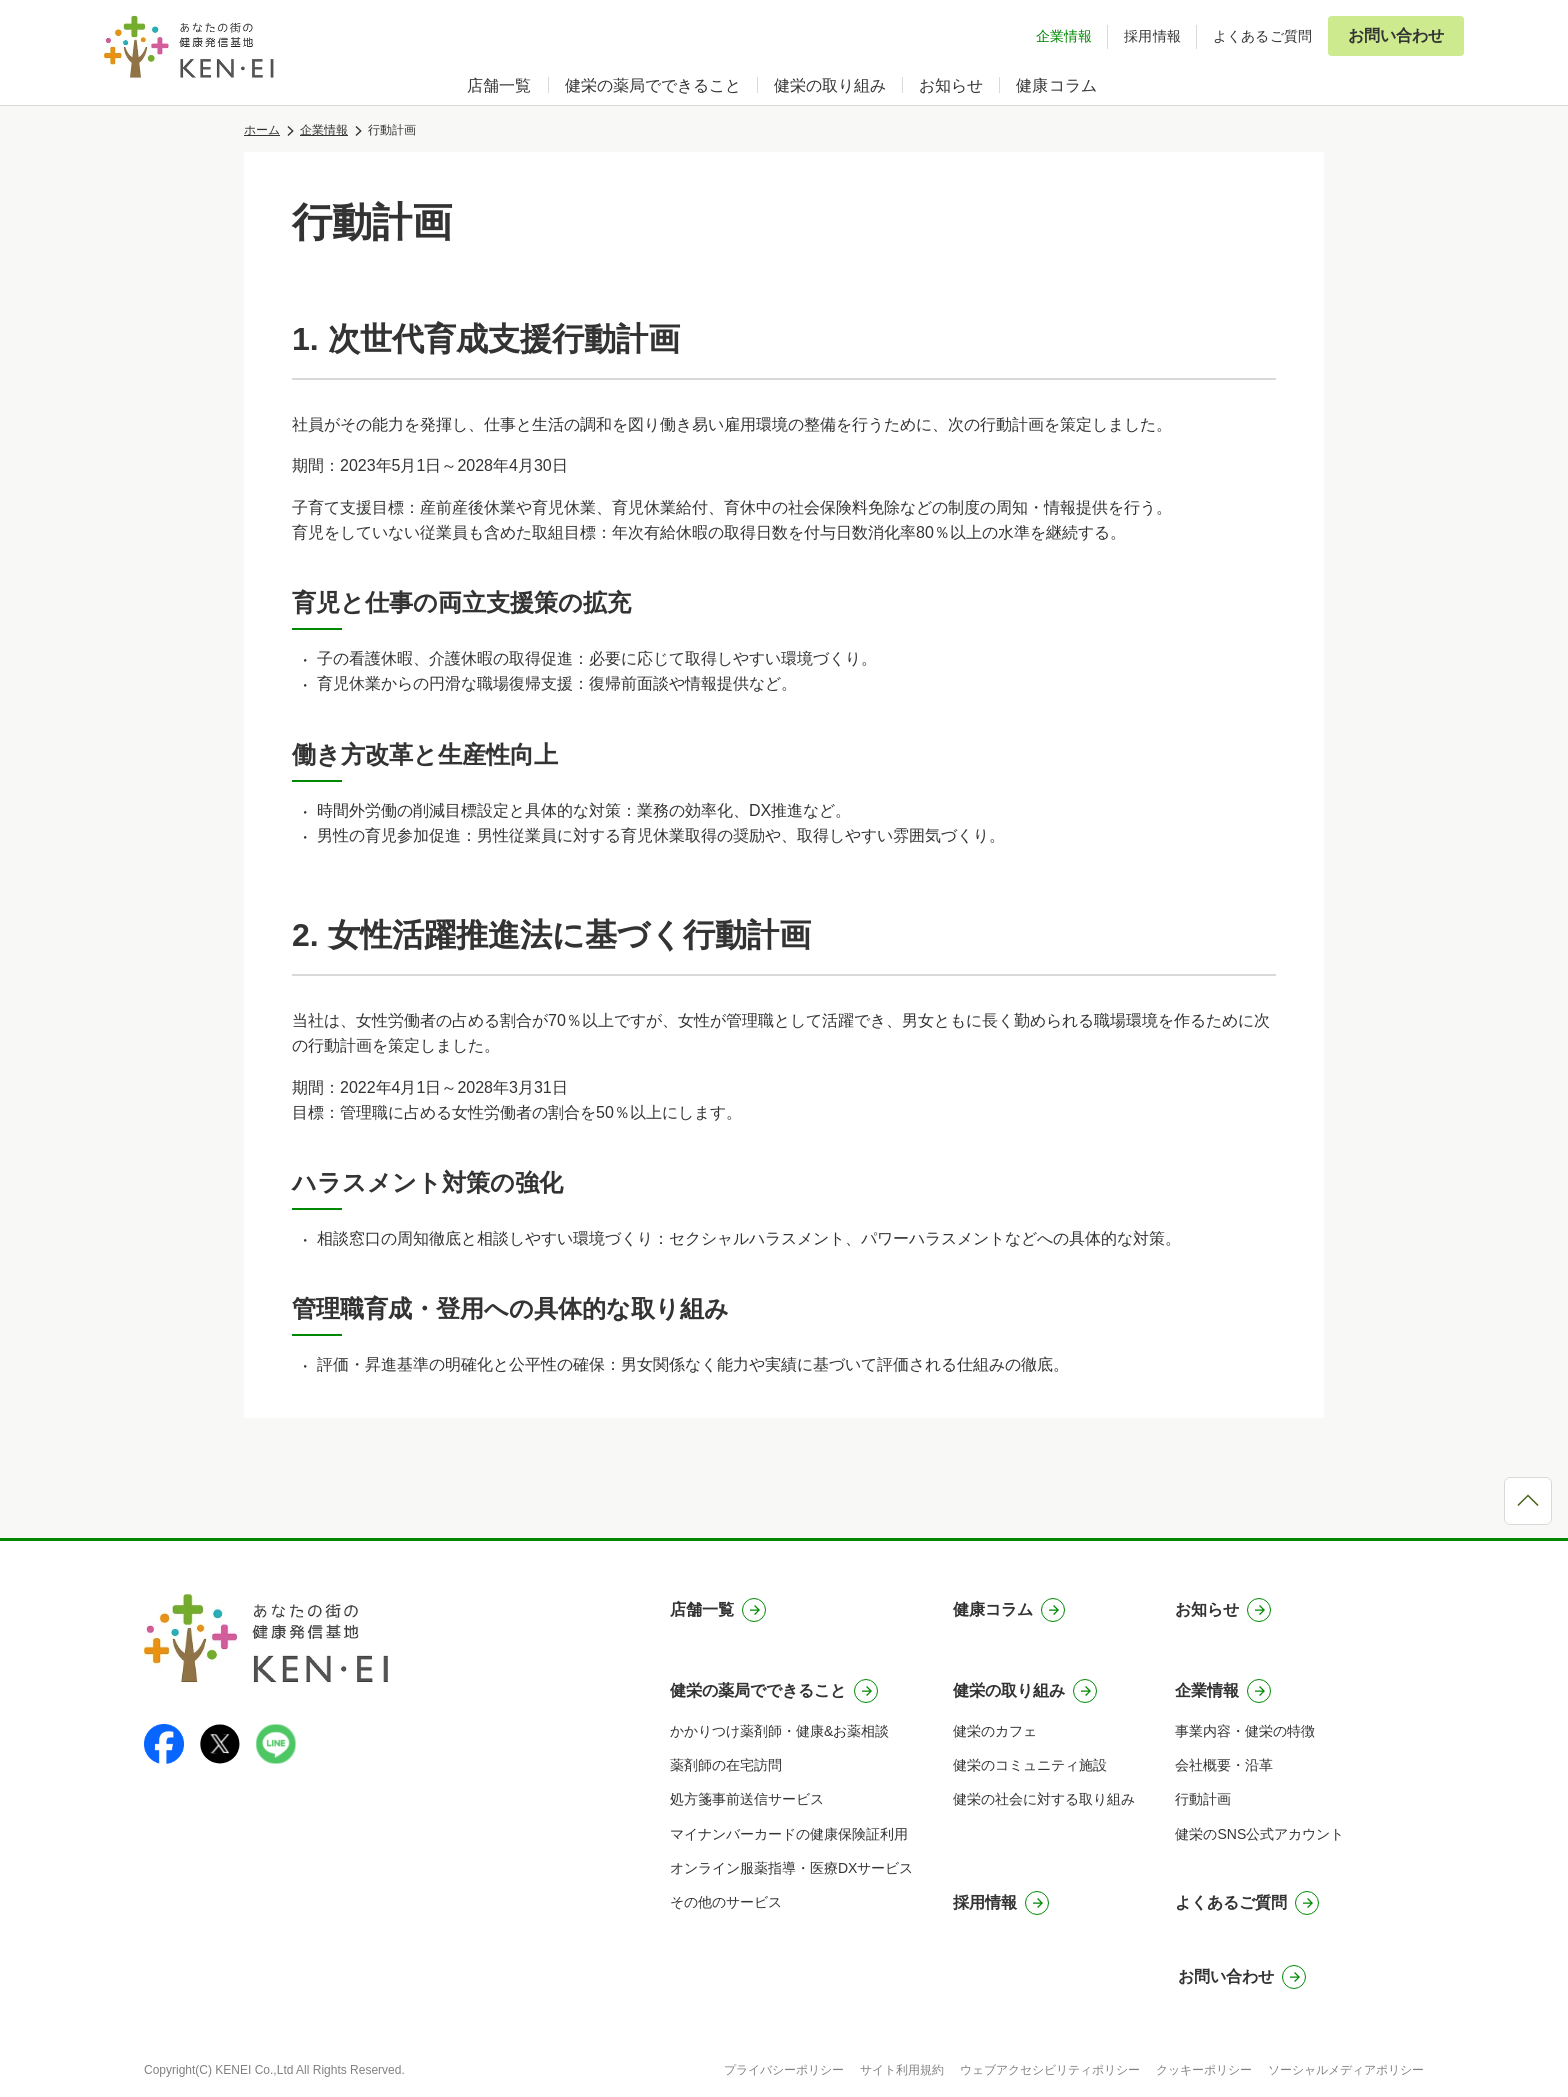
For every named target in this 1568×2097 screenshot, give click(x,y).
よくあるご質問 (1262, 36)
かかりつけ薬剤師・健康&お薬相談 (779, 1731)
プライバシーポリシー (784, 2070)
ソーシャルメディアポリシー (1346, 2070)
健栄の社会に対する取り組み (1044, 1799)
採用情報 (1152, 36)
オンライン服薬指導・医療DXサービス (791, 1868)
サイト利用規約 (902, 2070)
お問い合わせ (1396, 35)
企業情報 (1064, 36)
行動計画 (1203, 1799)
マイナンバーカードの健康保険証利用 (789, 1834)
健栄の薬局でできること (653, 85)
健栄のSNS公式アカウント (1259, 1834)
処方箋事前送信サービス (747, 1799)
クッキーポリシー (1204, 2070)
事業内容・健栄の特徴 (1245, 1731)
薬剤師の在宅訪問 (726, 1765)
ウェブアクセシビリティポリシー (1050, 2070)
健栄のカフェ (995, 1731)
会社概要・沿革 (1224, 1765)
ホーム (262, 130)
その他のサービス (726, 1902)
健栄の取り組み (830, 85)
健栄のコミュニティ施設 (1030, 1765)
